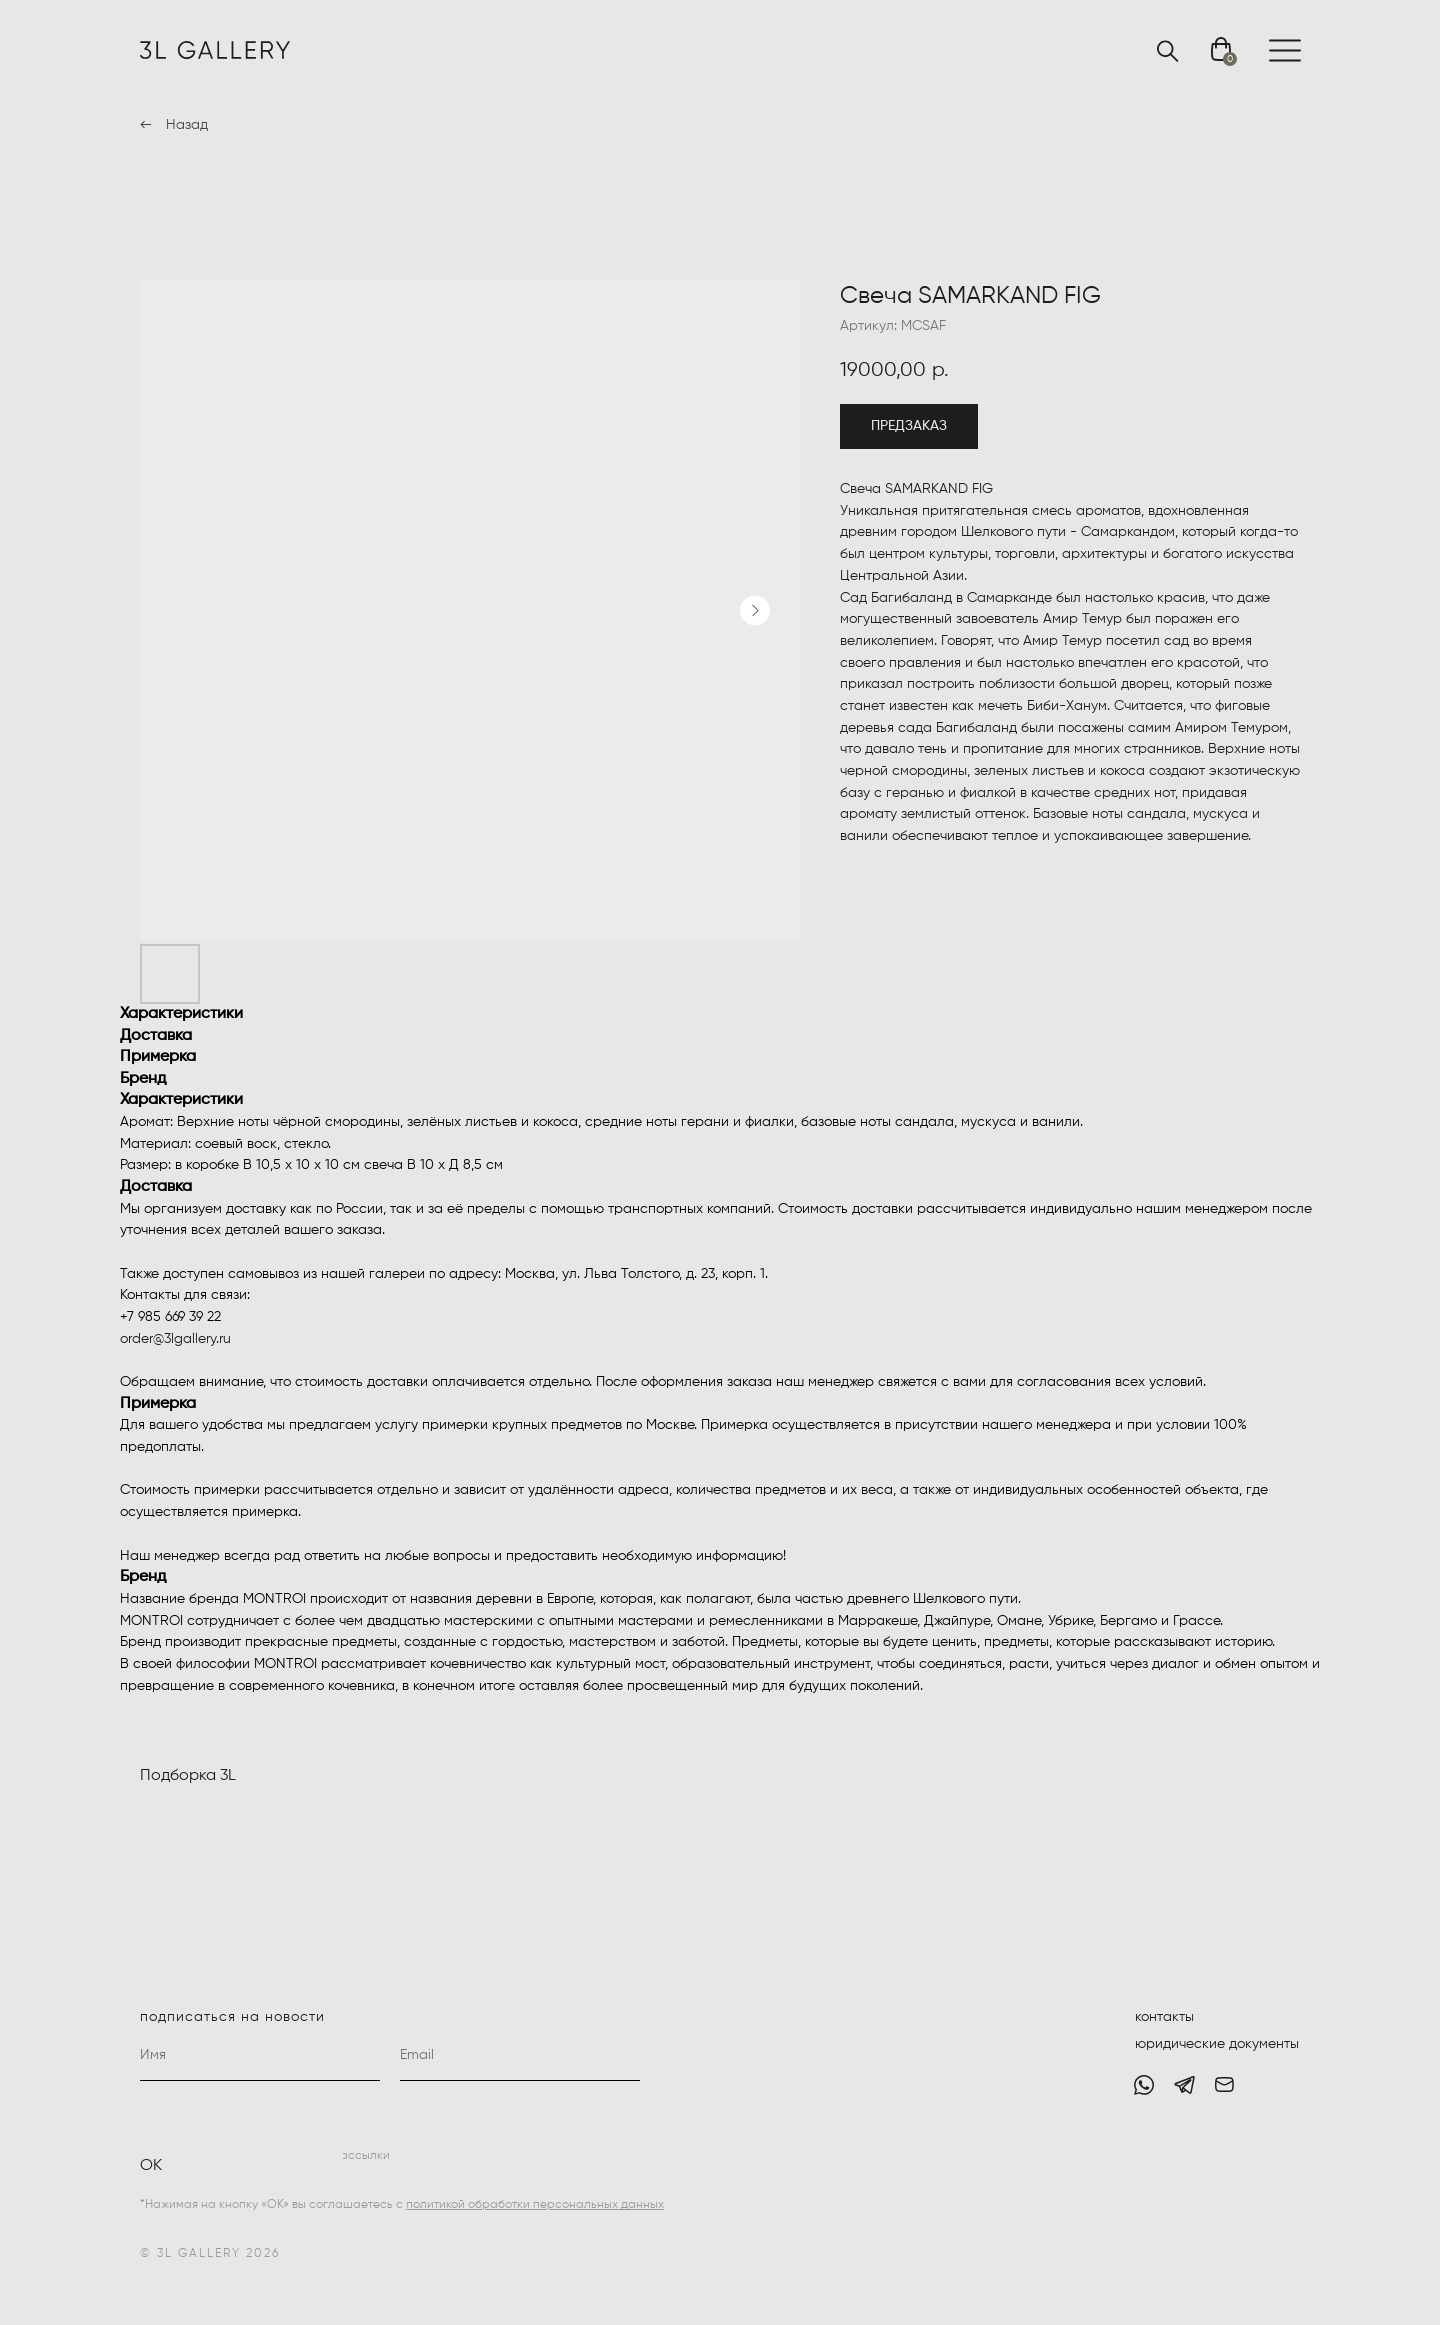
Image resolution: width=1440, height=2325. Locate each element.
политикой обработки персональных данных (535, 2205)
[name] (260, 2056)
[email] (520, 2056)
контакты (1164, 2017)
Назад (187, 125)
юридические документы (1217, 2044)
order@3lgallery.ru (175, 1339)
